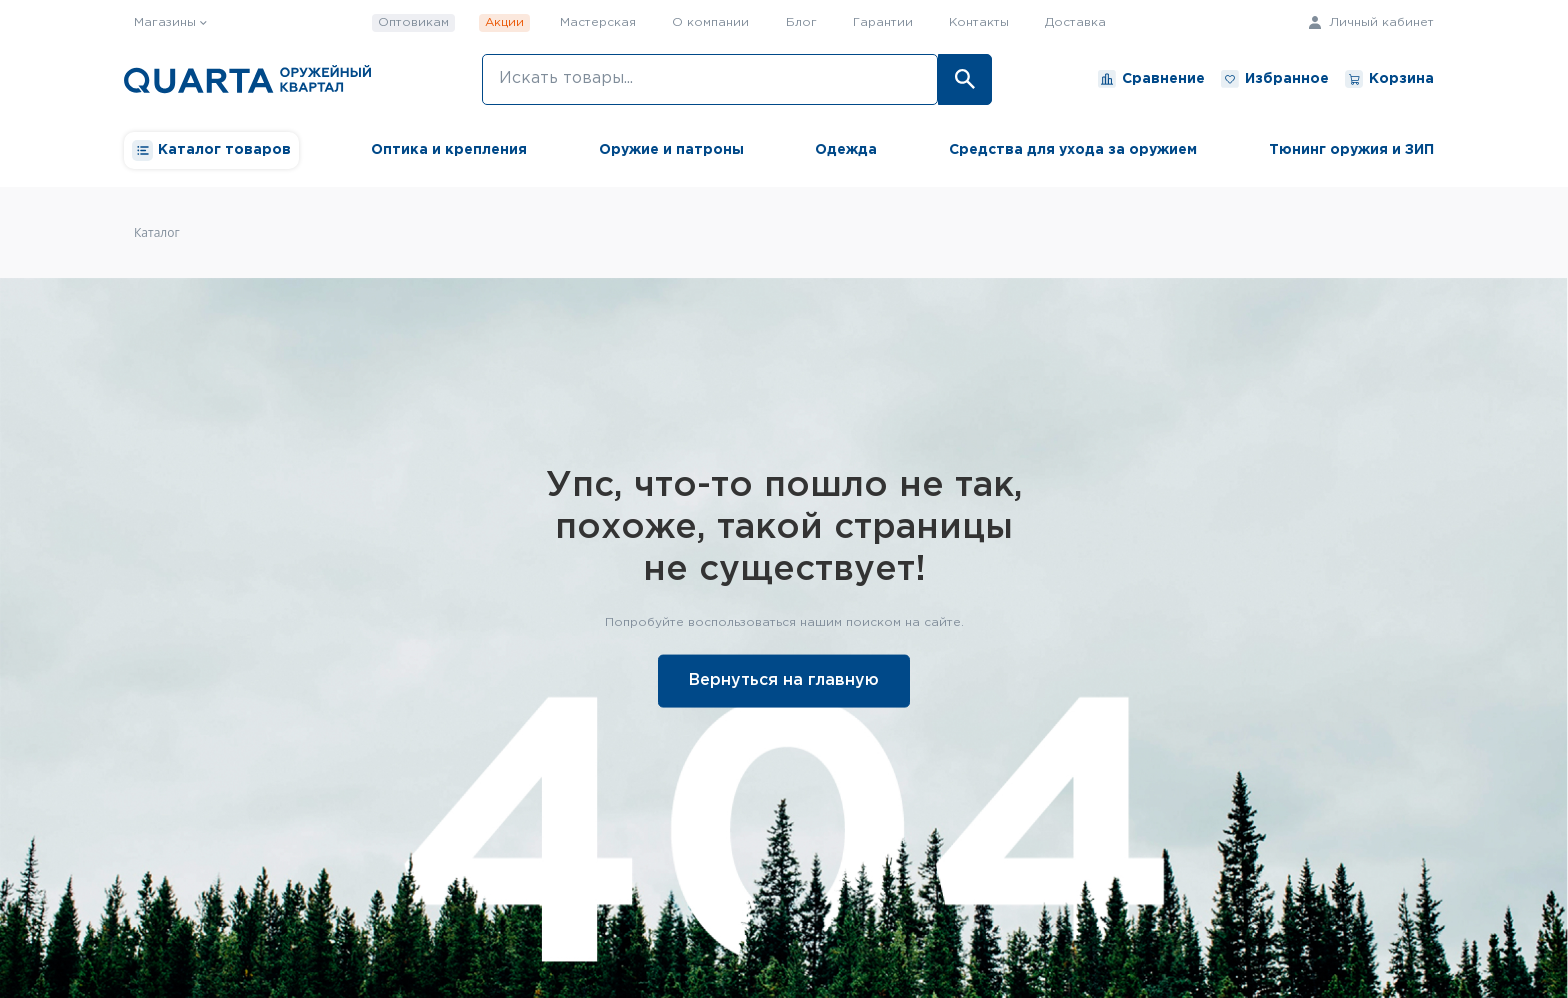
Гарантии (883, 22)
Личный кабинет (1371, 22)
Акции (504, 22)
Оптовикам (413, 22)
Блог (801, 22)
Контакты (979, 22)
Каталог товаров (211, 150)
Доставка (1075, 22)
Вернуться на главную (784, 679)
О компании (710, 22)
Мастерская (598, 22)
